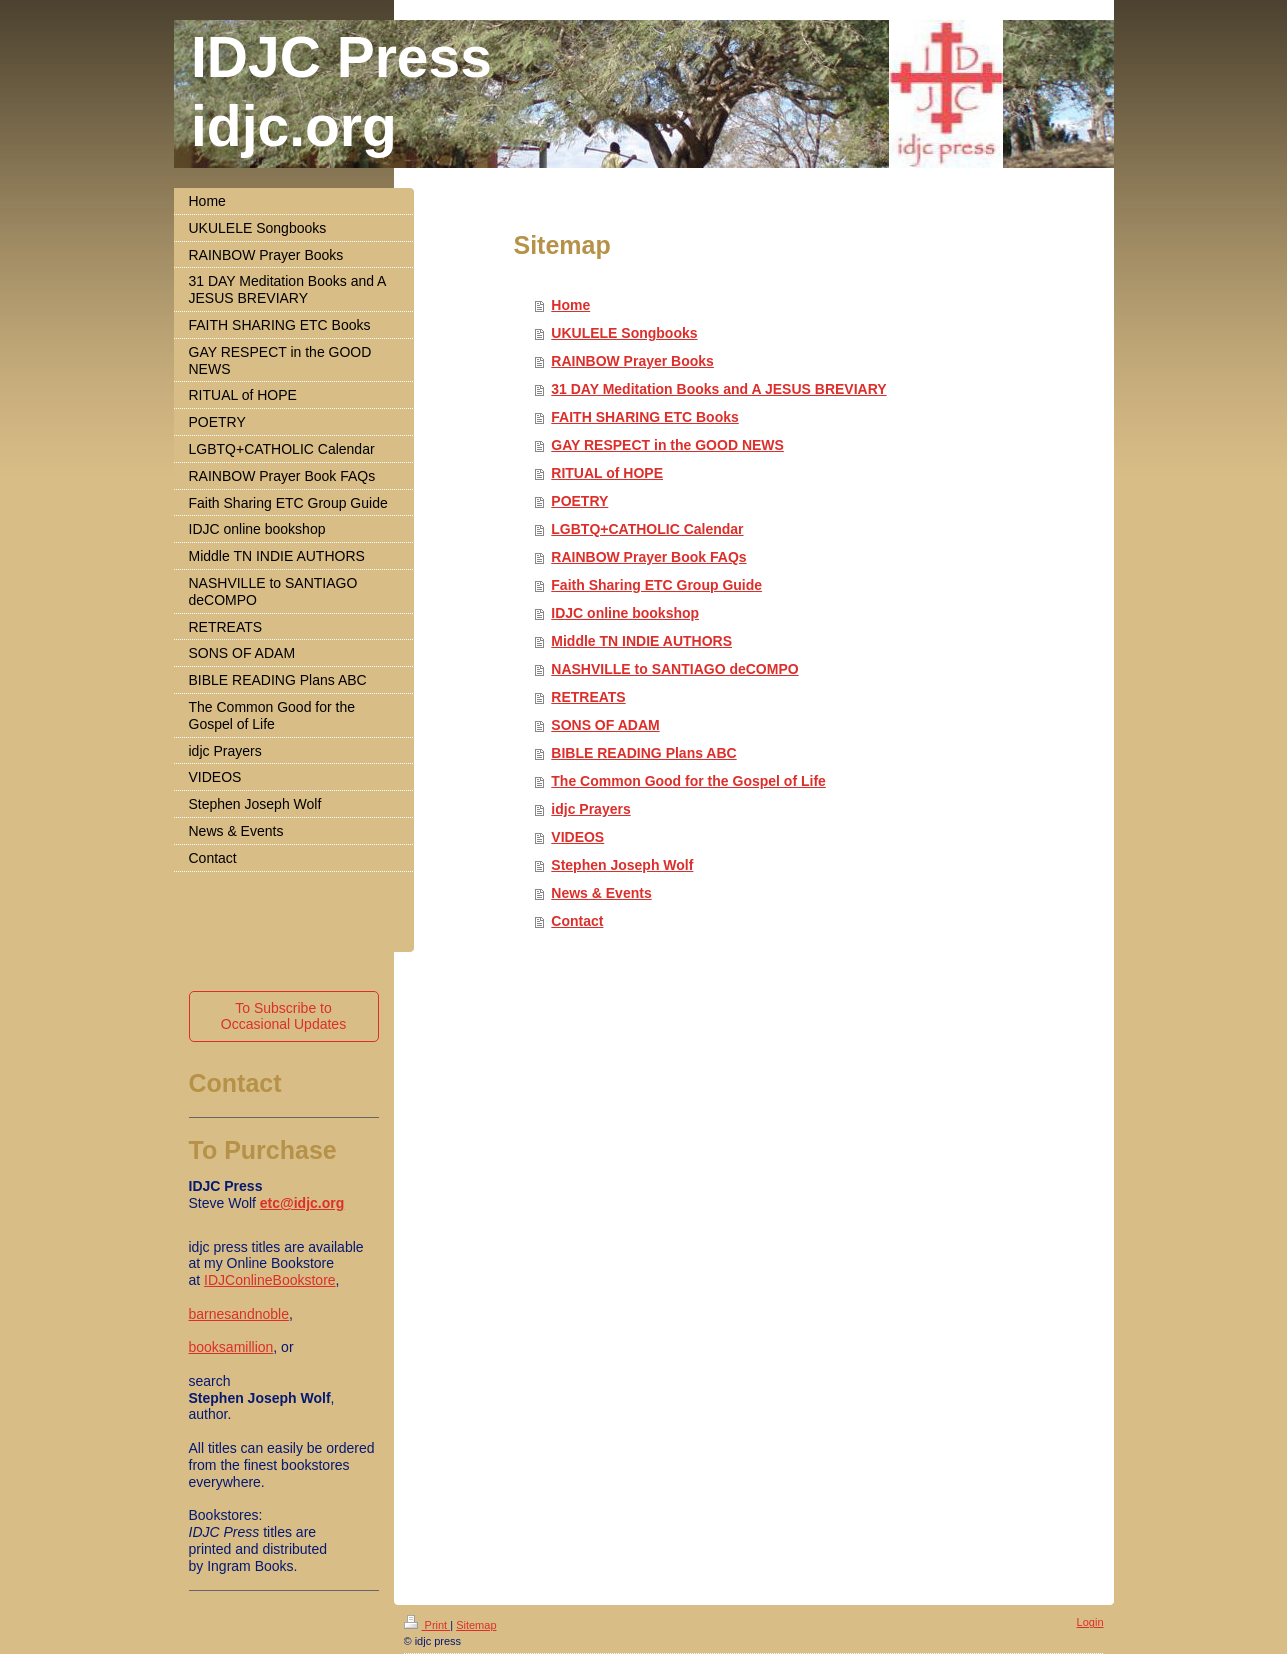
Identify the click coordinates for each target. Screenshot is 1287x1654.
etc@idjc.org (302, 1203)
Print (427, 1625)
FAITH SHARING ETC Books (644, 417)
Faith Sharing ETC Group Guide (656, 585)
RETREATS (588, 697)
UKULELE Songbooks (624, 333)
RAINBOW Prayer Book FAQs (648, 557)
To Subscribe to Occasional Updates (283, 1016)
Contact (577, 921)
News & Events (601, 893)
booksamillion (231, 1347)
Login (1090, 1622)
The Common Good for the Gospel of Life (688, 781)
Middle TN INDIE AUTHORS (641, 641)
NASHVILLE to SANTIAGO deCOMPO (674, 669)
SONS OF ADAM (605, 725)
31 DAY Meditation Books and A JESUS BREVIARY (718, 389)
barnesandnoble (239, 1314)
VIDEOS (577, 837)
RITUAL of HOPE (607, 473)
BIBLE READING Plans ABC (643, 753)
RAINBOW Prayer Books (632, 361)
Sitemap (476, 1625)
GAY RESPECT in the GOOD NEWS (667, 445)
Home (570, 305)
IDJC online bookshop (625, 613)
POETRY (579, 501)
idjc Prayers (590, 809)
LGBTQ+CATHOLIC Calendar (647, 529)
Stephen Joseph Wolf (622, 865)
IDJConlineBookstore (270, 1280)
